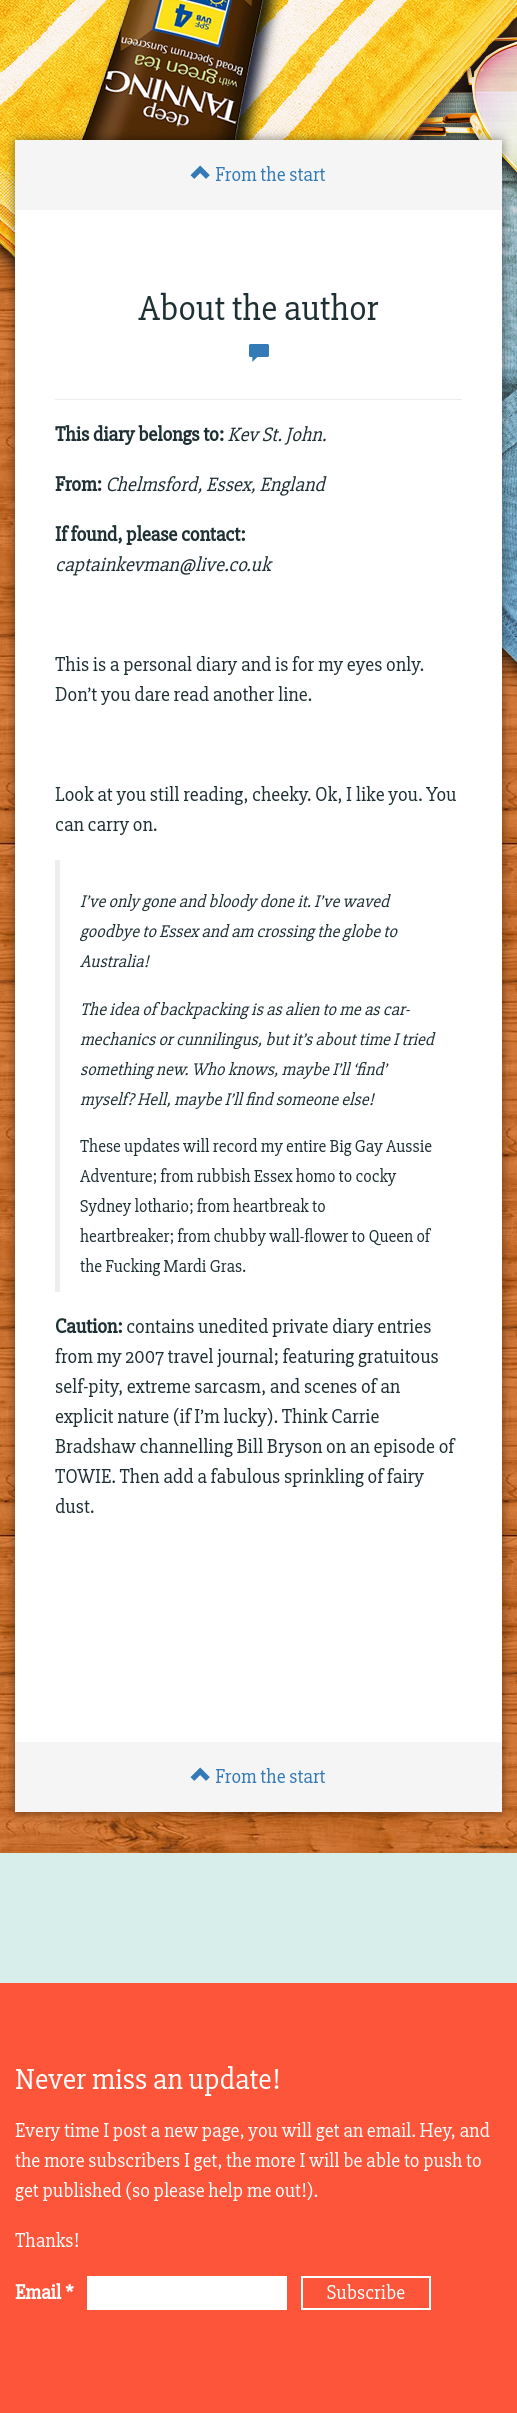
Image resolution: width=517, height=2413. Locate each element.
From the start (258, 174)
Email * (44, 2292)
